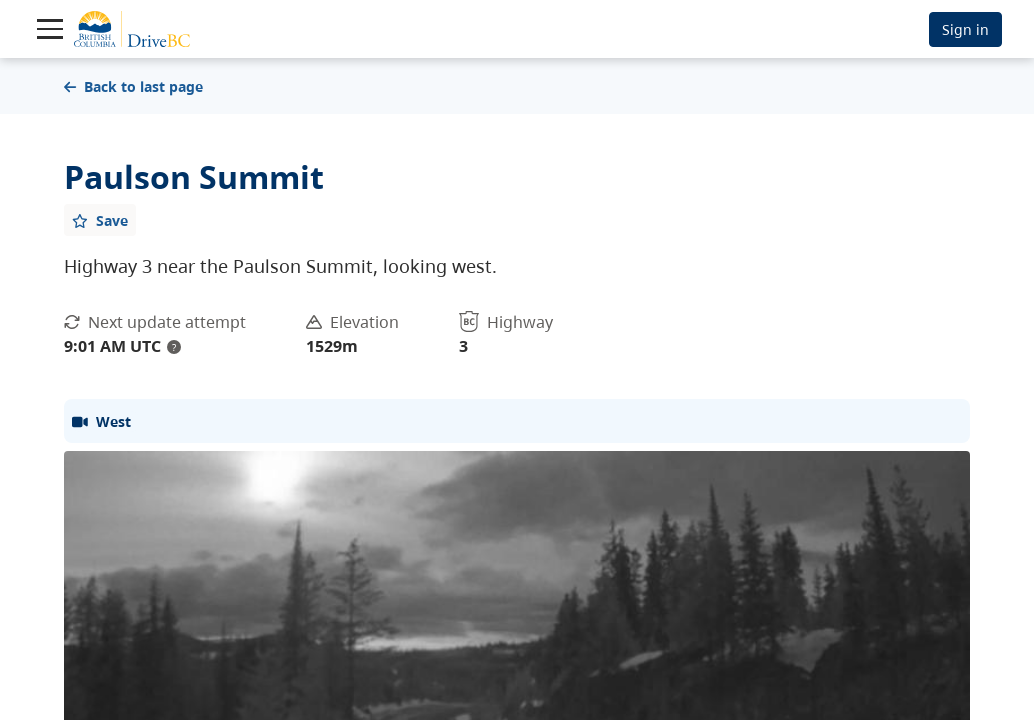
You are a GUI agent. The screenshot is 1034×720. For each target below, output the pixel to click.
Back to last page (133, 86)
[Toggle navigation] (50, 29)
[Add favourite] (100, 220)
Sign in (965, 29)
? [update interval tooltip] (174, 347)
